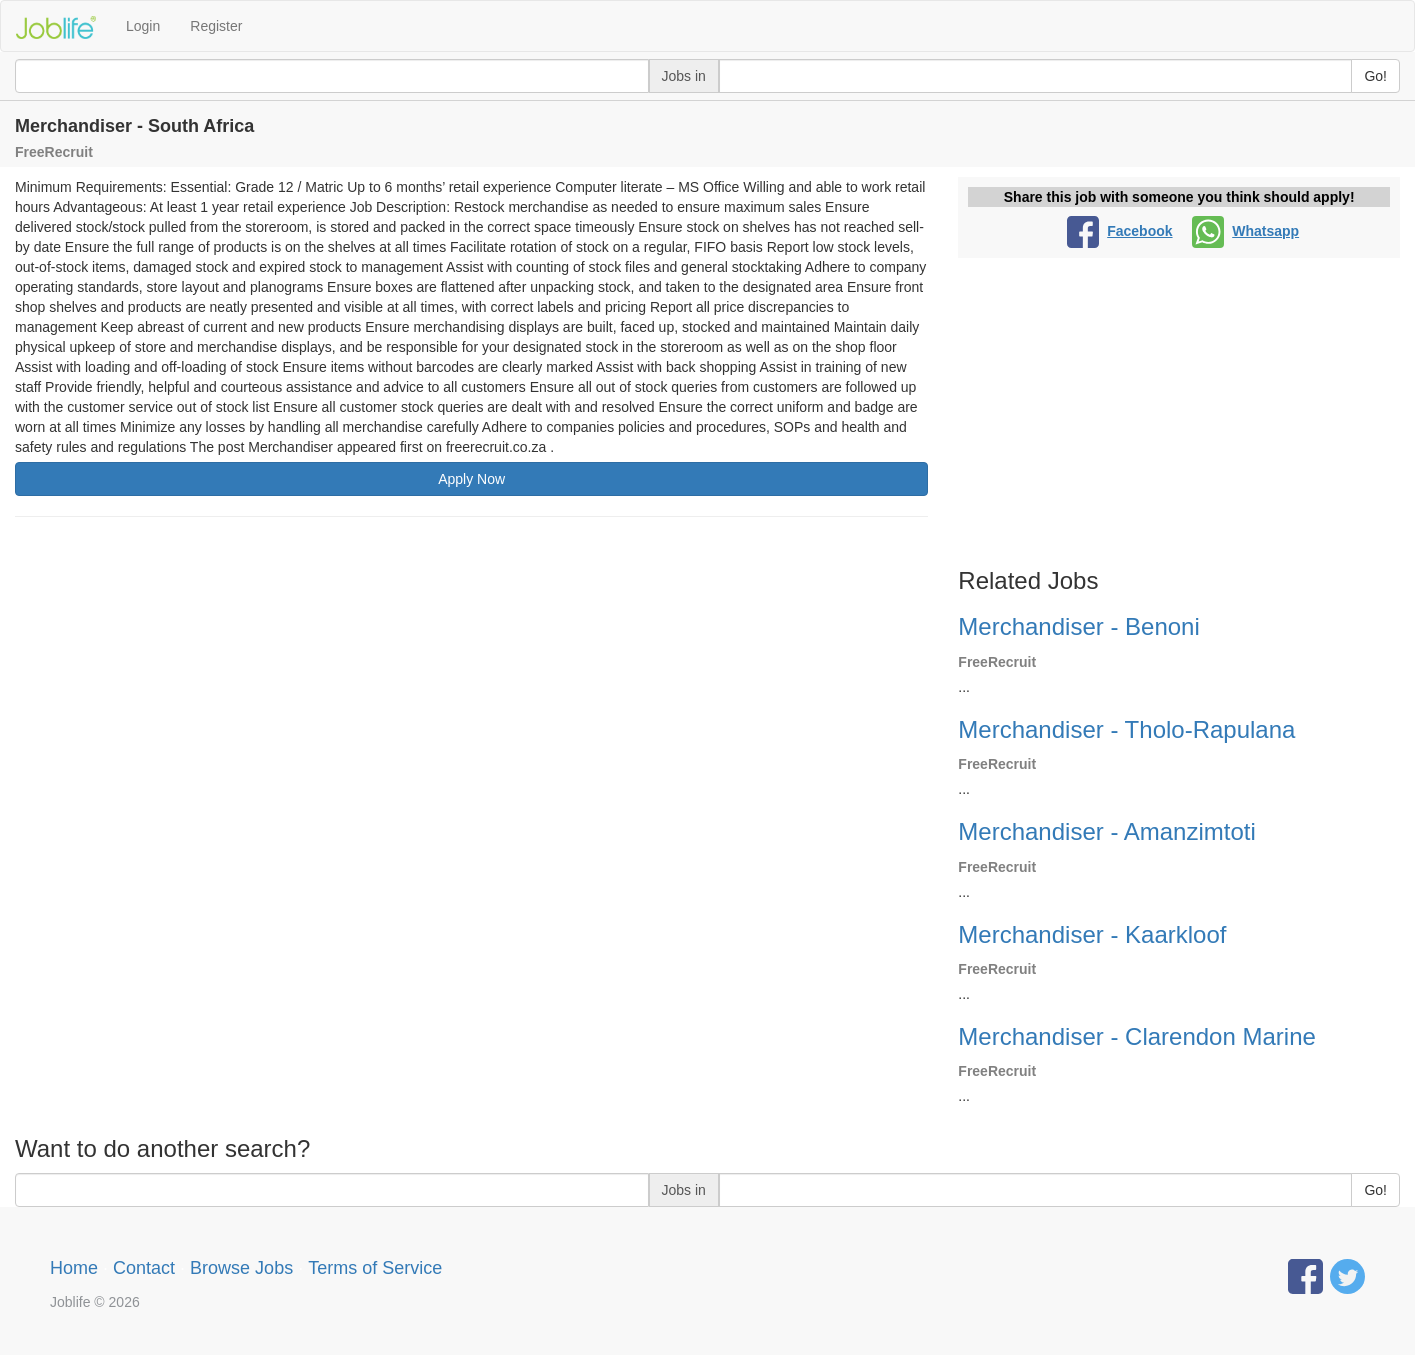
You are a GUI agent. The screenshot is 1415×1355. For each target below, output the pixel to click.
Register (216, 26)
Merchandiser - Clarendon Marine (1137, 1036)
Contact (144, 1268)
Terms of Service (375, 1268)
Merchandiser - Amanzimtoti (1106, 831)
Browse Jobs (241, 1268)
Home (74, 1268)
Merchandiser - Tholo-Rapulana (1126, 729)
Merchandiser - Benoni (1078, 626)
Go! (1375, 76)
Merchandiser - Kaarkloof (1092, 934)
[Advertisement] (471, 677)
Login (143, 26)
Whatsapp (1245, 231)
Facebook (1119, 231)
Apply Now (471, 479)
